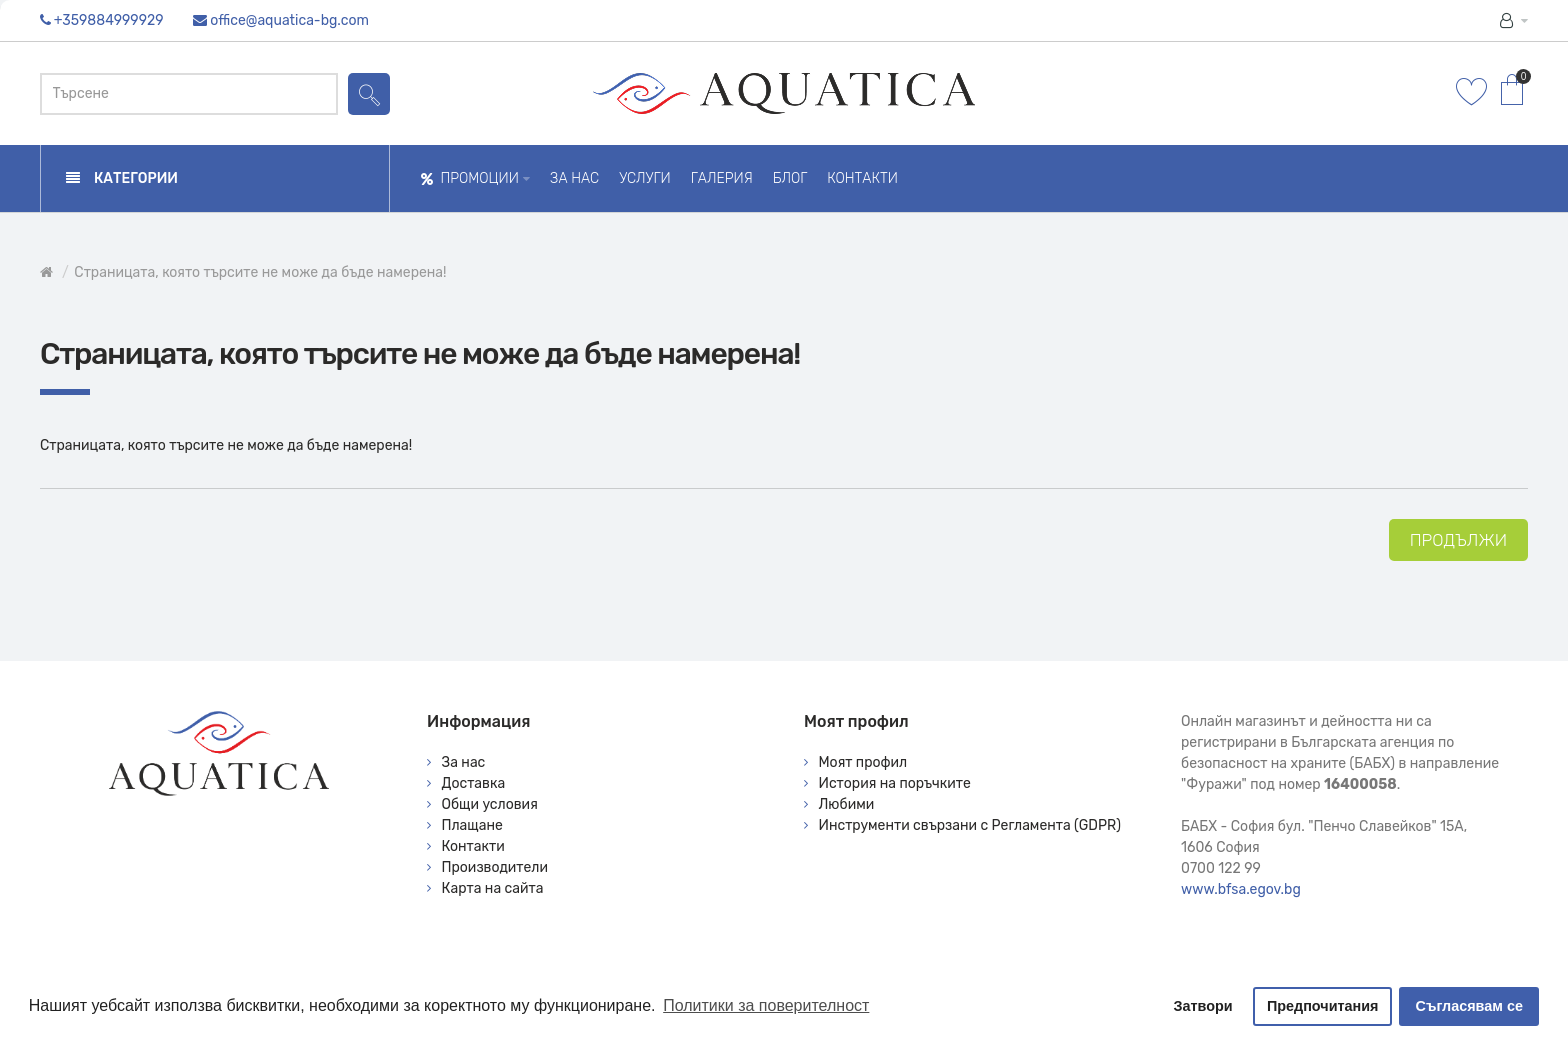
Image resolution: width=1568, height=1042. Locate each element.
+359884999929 (109, 20)
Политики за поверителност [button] (766, 1005)
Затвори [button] (1203, 1006)
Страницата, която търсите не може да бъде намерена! (260, 272)
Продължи (1458, 540)
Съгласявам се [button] (1469, 1006)
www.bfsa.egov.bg (1241, 889)
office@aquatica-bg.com (289, 20)
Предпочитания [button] (1323, 1006)
